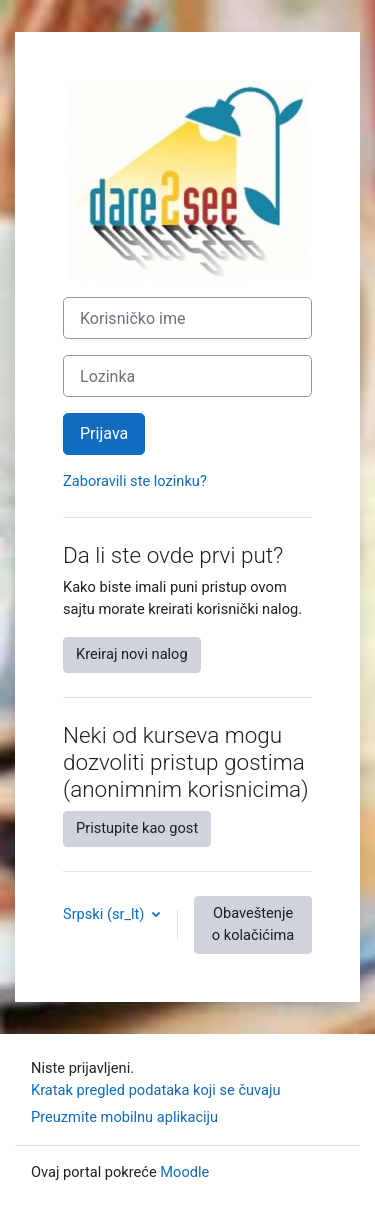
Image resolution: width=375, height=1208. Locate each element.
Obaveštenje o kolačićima (253, 924)
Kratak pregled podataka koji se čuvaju (156, 1090)
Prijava (104, 433)
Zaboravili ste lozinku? (135, 481)
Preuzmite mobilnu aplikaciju (124, 1117)
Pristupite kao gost (137, 828)
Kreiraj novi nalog (132, 654)
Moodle (184, 1172)
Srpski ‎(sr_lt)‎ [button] (105, 914)
